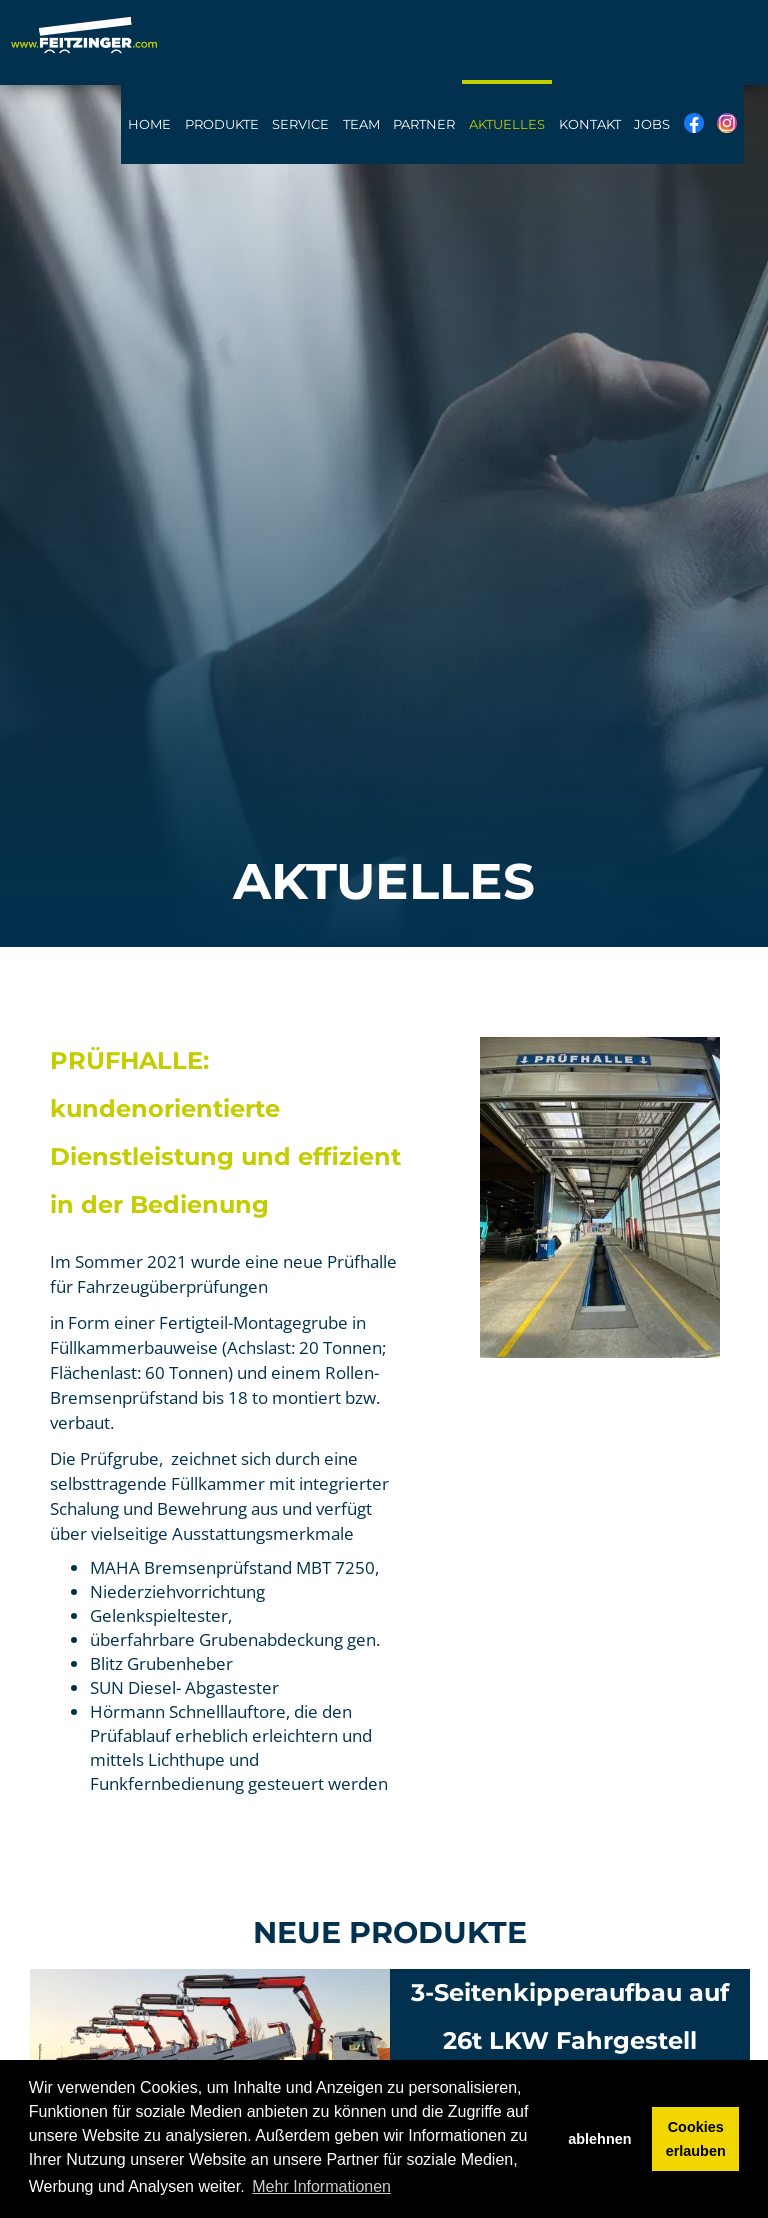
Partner (424, 124)
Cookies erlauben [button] (696, 2139)
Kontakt (590, 124)
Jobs (652, 124)
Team (361, 124)
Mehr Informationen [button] (321, 2186)
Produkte (222, 124)
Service (300, 124)
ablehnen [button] (599, 2139)
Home (149, 124)
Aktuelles (507, 124)
